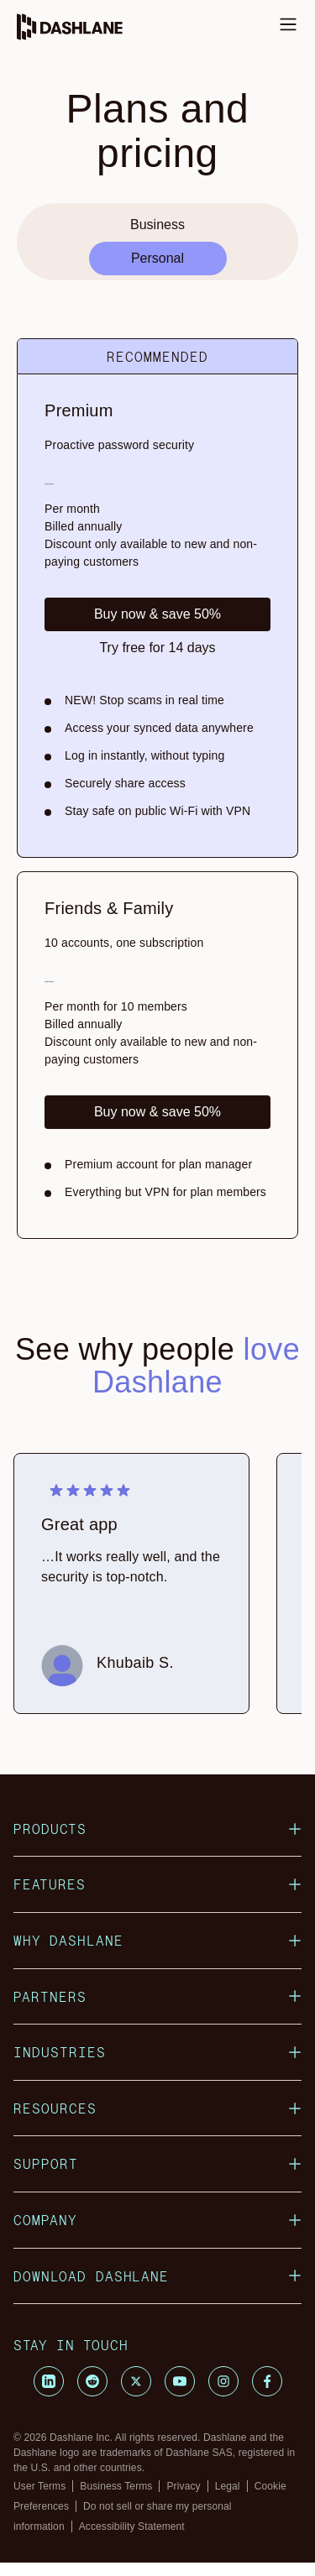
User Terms (39, 2486)
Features (157, 1884)
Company (157, 2220)
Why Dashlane (157, 1940)
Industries (157, 2052)
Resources (157, 2108)
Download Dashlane (157, 2276)
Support (157, 2163)
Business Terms (116, 2486)
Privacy (183, 2486)
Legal (227, 2486)
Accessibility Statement (132, 2526)
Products (157, 1829)
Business (157, 224)
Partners (157, 1996)
